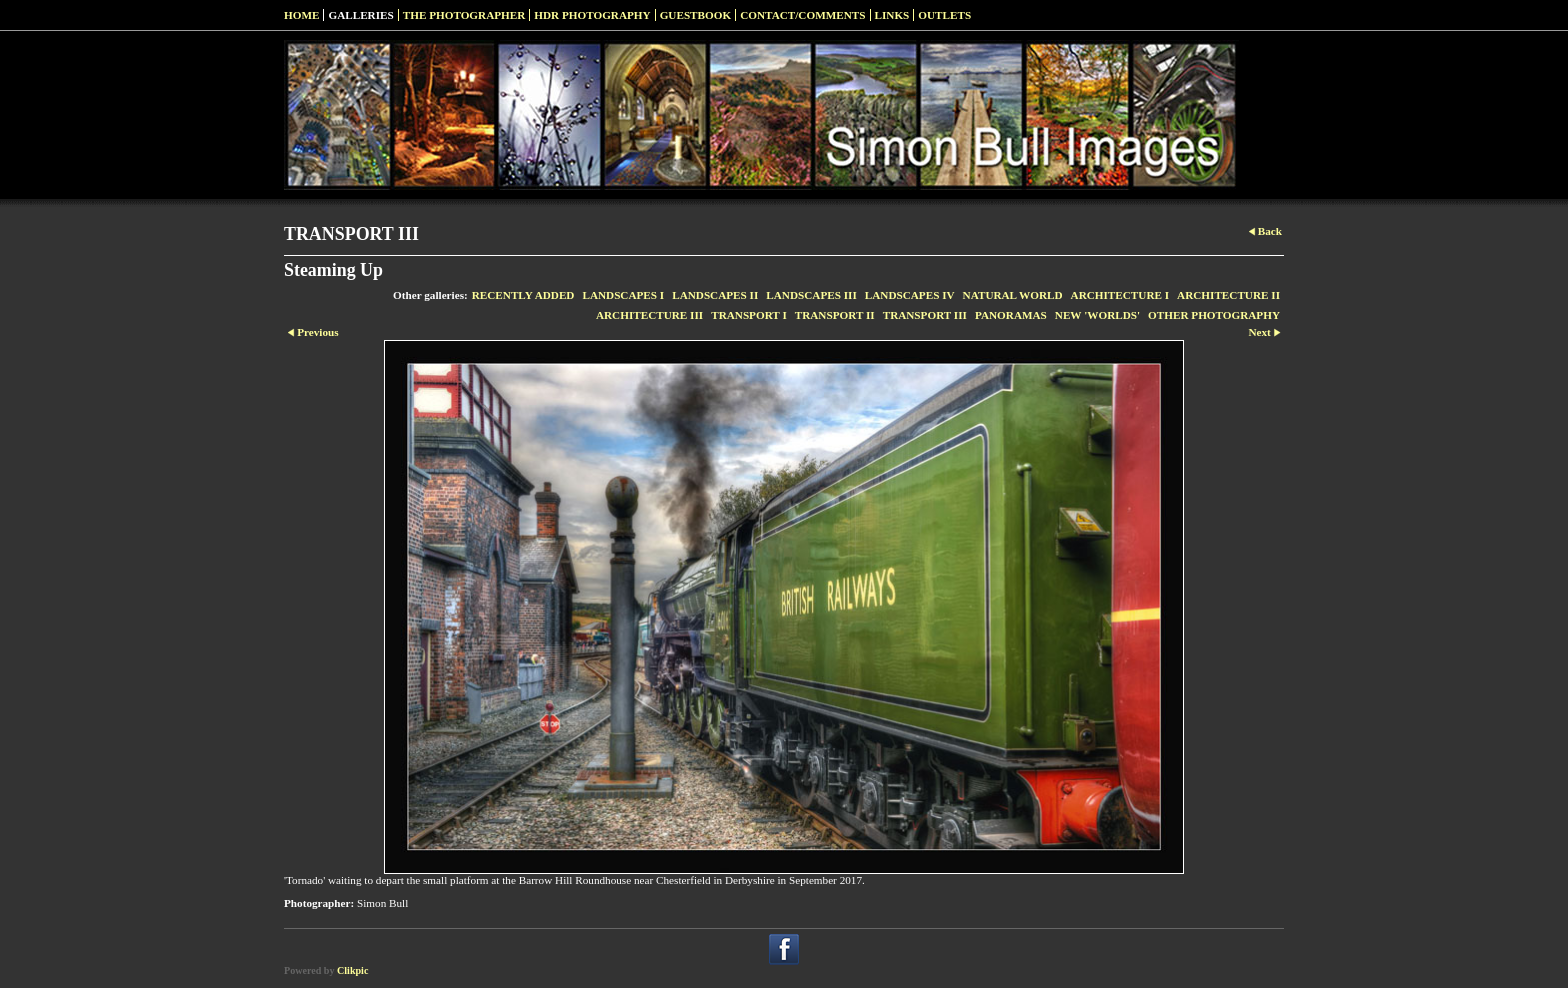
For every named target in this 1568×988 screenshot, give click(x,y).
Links (892, 15)
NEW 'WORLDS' (1097, 315)
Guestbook (696, 15)
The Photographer (464, 15)
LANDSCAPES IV (910, 295)
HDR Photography (592, 15)
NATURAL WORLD (1013, 295)
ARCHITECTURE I (1120, 295)
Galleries (360, 15)
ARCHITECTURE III (649, 315)
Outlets (944, 15)
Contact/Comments (802, 15)
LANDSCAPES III (811, 295)
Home (301, 15)
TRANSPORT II (835, 315)
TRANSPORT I (749, 315)
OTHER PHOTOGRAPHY (1214, 315)
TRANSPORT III (925, 315)
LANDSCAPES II (715, 295)
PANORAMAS (1011, 315)
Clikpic (352, 970)
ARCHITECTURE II (1228, 295)
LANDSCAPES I (623, 295)
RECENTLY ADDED (523, 295)
